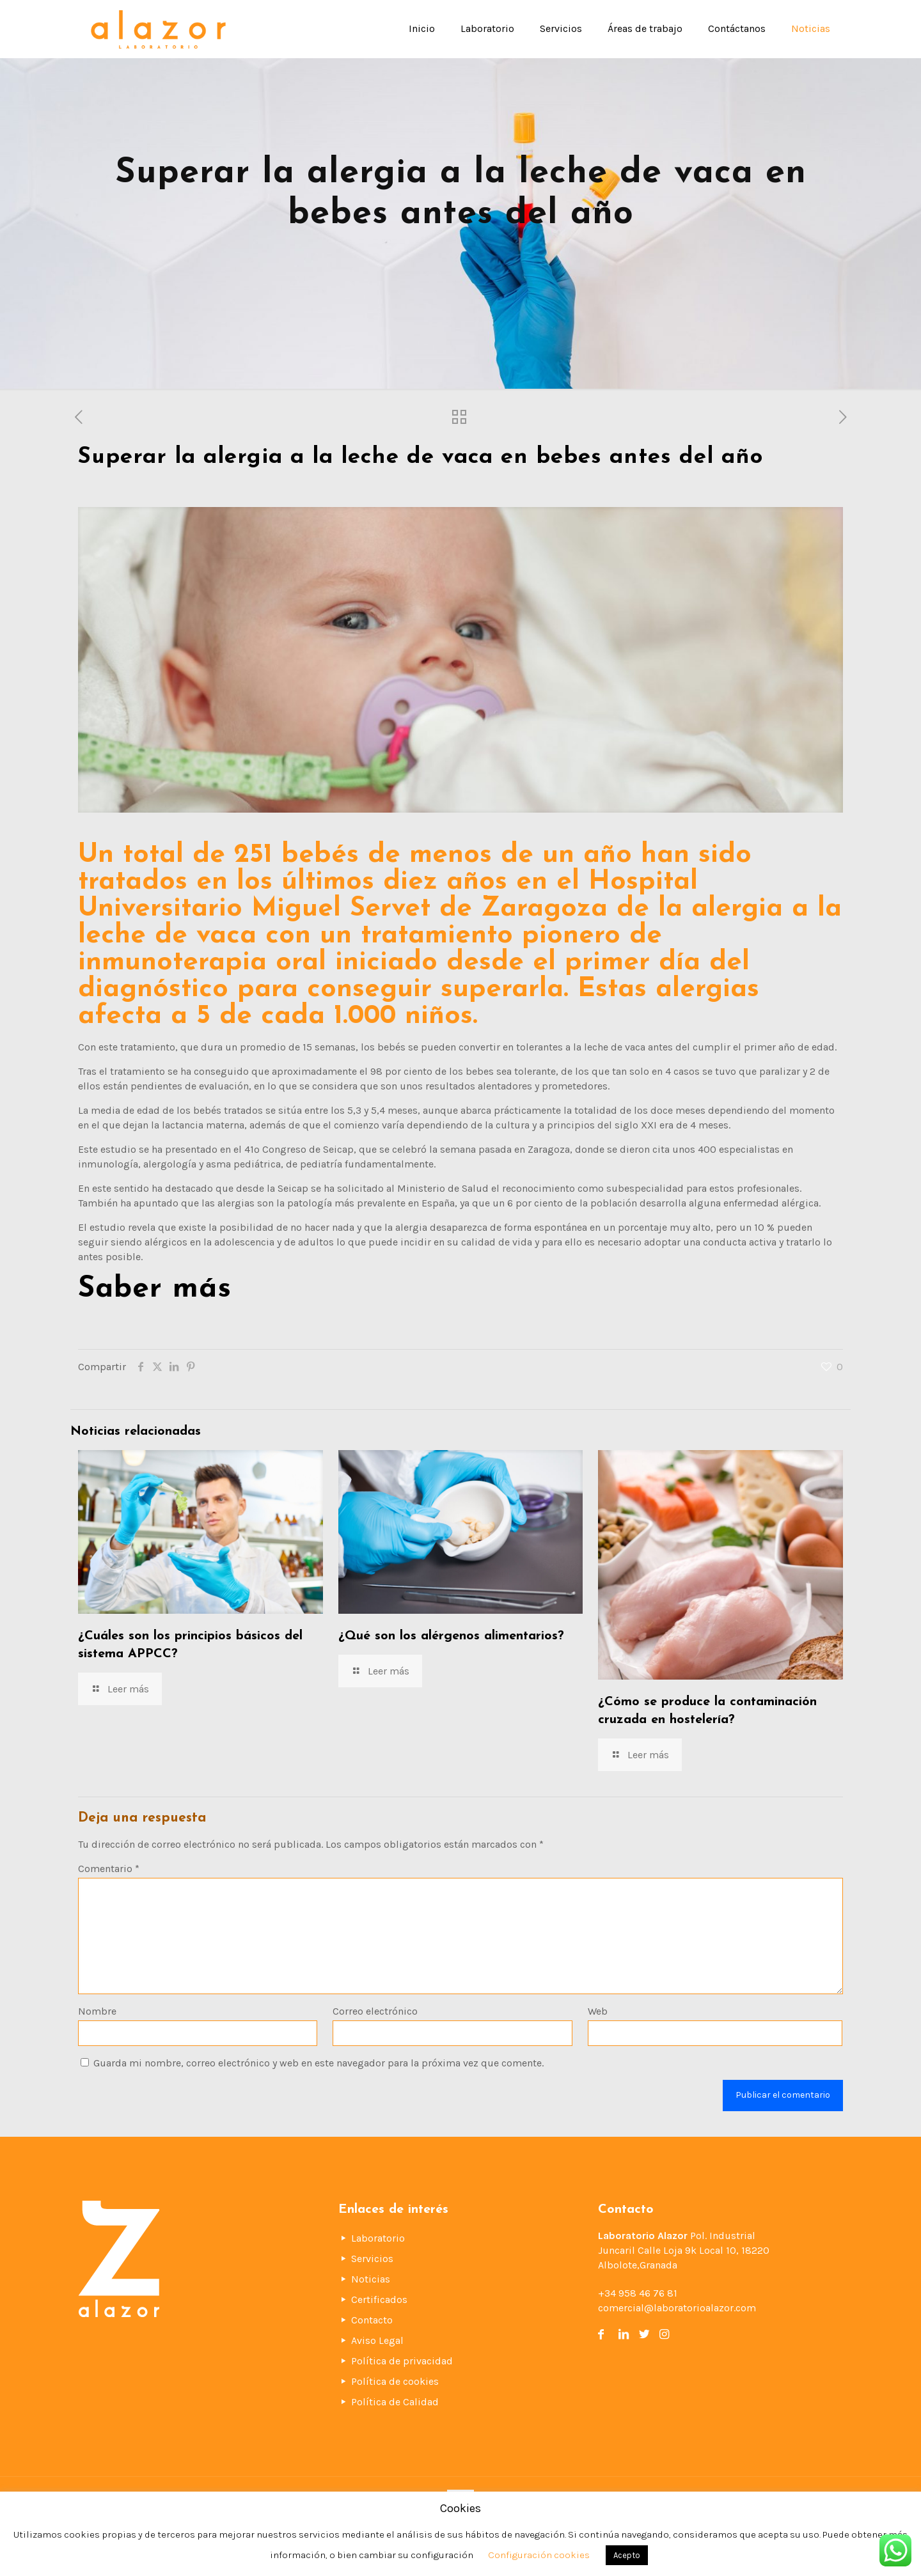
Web (598, 2011)
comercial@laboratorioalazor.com (677, 2308)
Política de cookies (395, 2381)
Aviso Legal (377, 2340)
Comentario (108, 1868)
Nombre (97, 2011)
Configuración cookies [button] (539, 2555)
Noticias (370, 2279)
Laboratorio (378, 2238)
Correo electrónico (375, 2011)
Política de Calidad (395, 2402)
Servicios (372, 2258)
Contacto (372, 2320)
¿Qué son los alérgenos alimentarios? (451, 1636)
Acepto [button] (626, 2555)
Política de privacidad (402, 2361)
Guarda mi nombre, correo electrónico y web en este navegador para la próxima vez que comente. (318, 2063)
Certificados (379, 2299)
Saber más (155, 1289)
